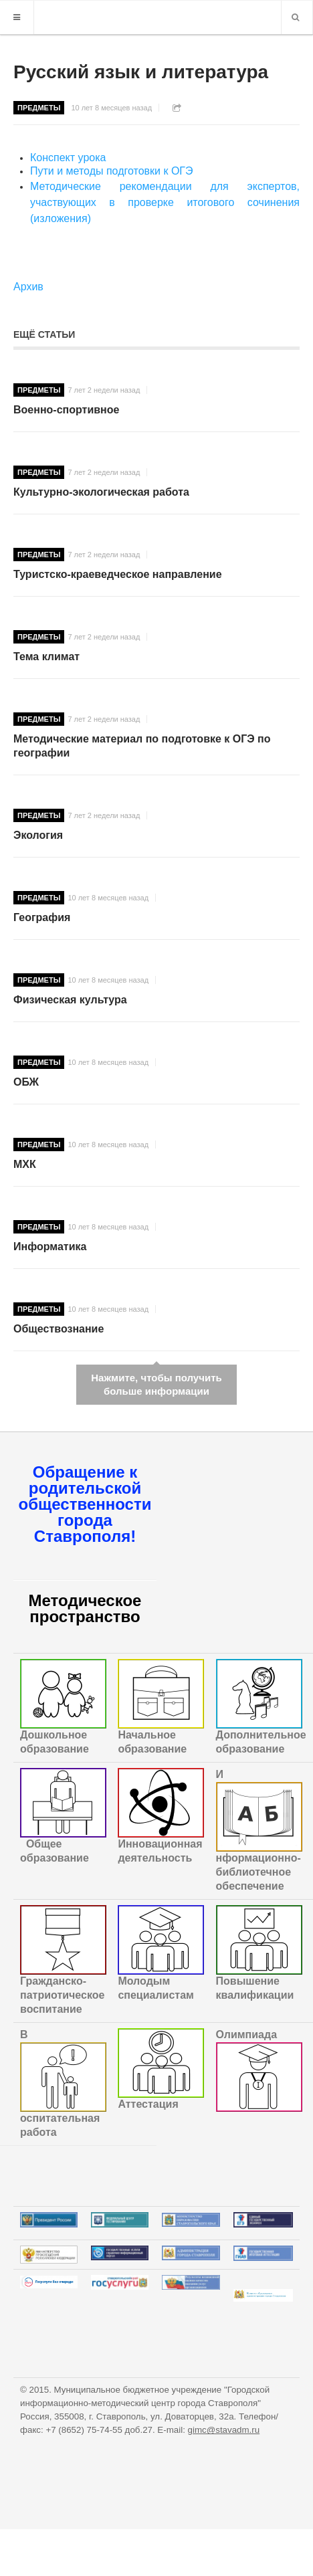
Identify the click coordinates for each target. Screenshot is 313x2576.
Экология (38, 835)
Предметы (38, 108)
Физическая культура (70, 999)
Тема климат (46, 656)
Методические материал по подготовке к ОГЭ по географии (142, 746)
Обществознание (58, 1328)
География (41, 917)
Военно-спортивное (66, 409)
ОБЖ (26, 1082)
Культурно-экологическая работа (101, 492)
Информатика (49, 1246)
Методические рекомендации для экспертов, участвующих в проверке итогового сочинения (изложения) (165, 202)
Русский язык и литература (140, 72)
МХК (24, 1164)
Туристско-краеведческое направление (117, 574)
